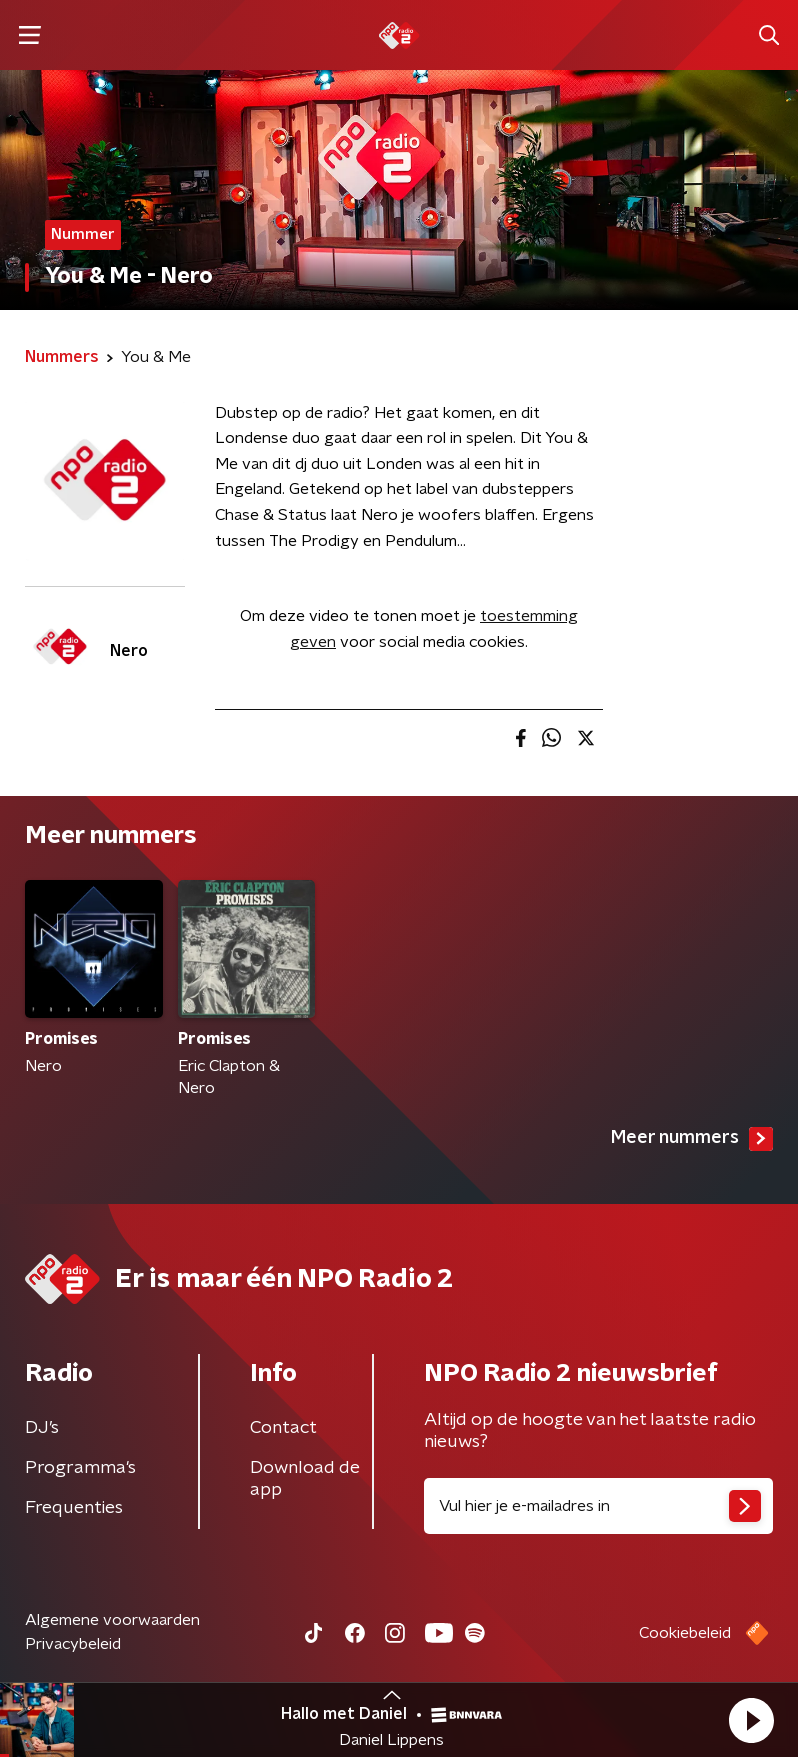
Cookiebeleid (685, 1633)
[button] (751, 1720)
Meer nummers (692, 1139)
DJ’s (42, 1428)
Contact (283, 1428)
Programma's (80, 1468)
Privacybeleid (73, 1644)
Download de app (305, 1479)
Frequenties (74, 1508)
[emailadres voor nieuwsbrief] (598, 1506)
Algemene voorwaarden (112, 1620)
